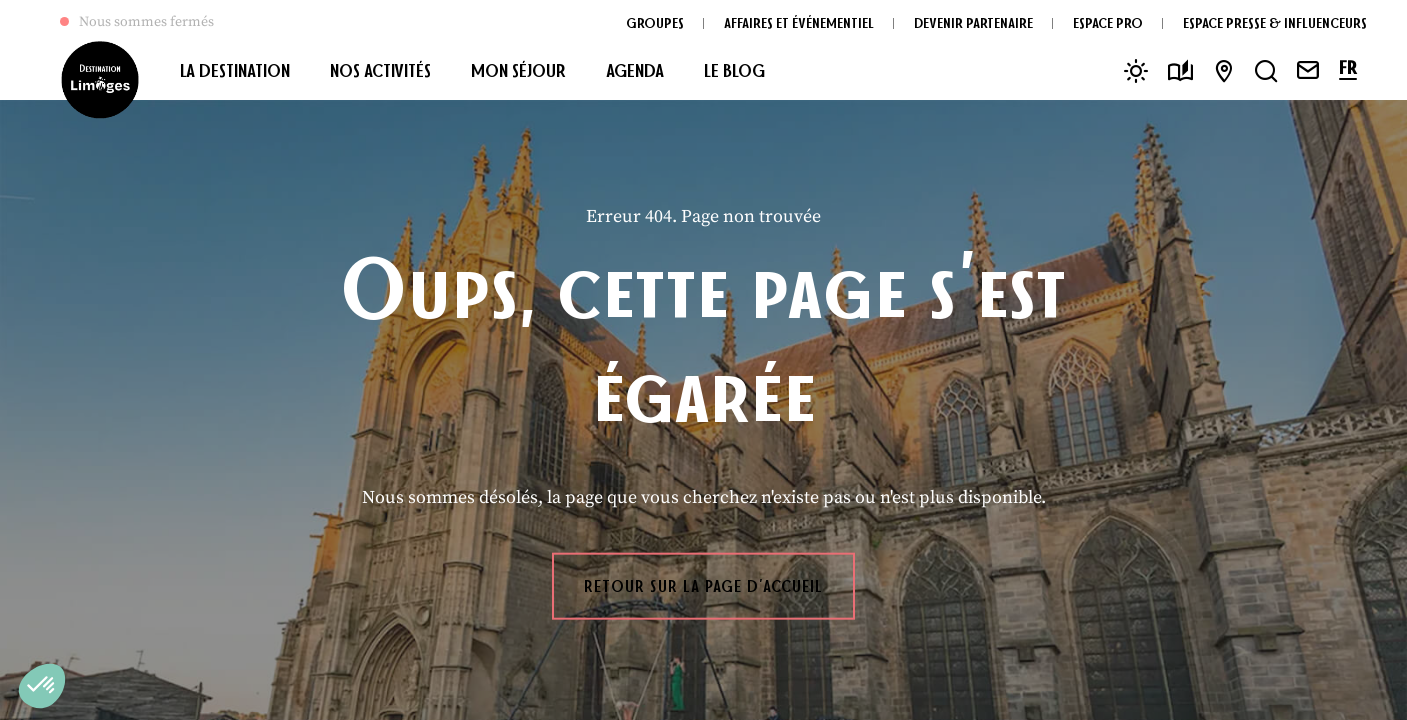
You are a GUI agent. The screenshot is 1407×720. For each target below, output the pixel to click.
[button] (42, 686)
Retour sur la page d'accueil (703, 586)
